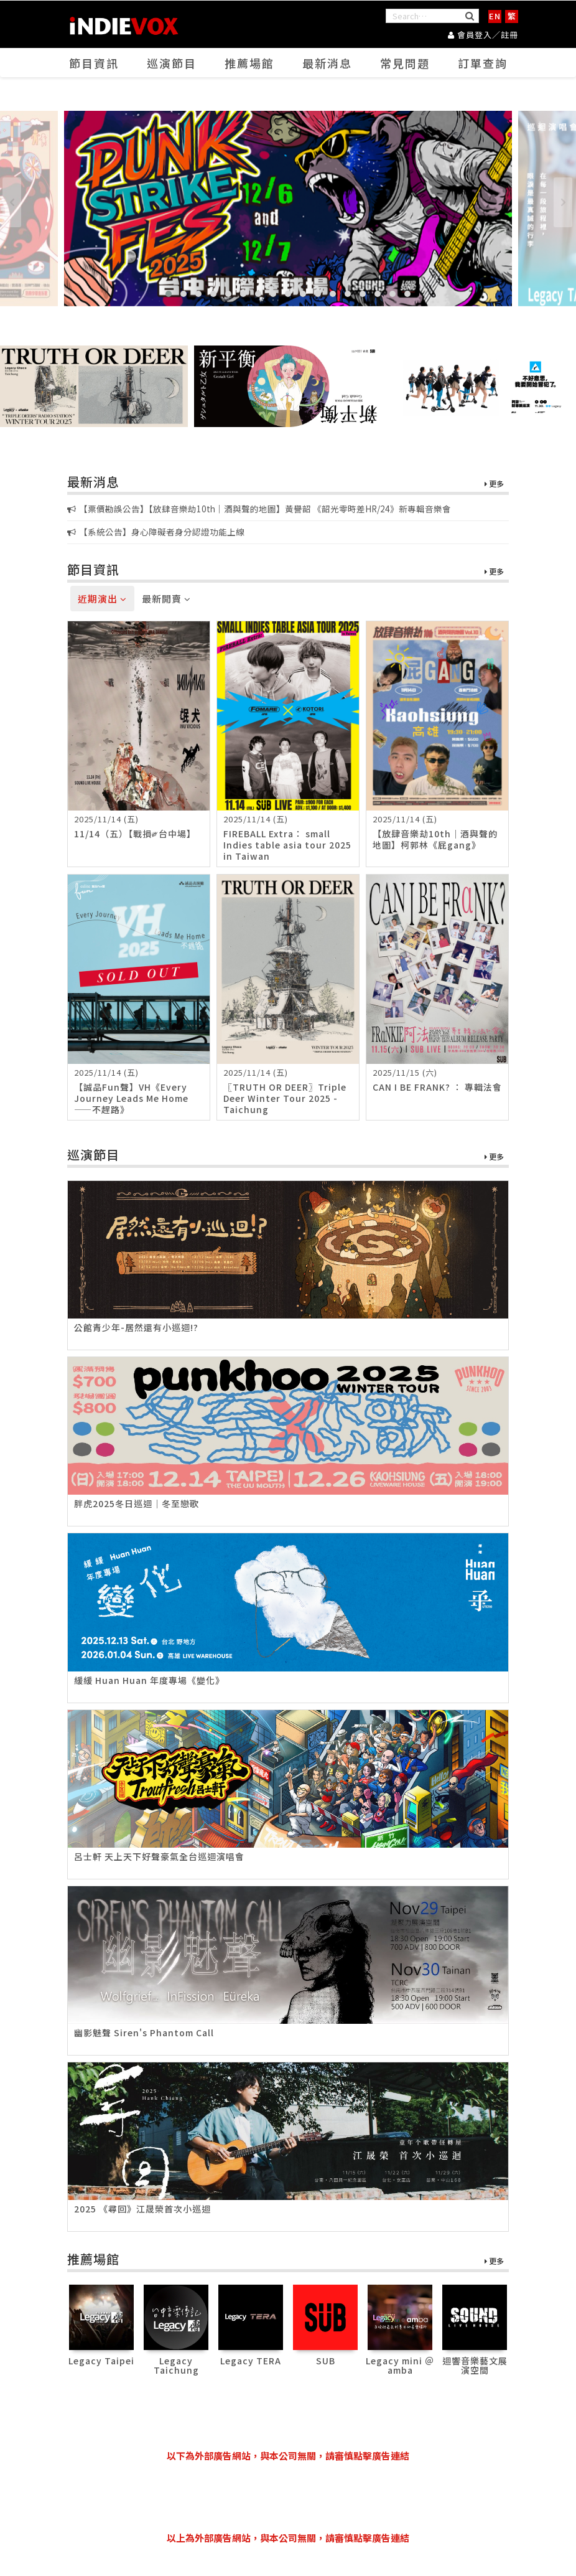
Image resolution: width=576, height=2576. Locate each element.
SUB (325, 2360)
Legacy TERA (250, 2360)
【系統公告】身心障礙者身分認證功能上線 (155, 531)
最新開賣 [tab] (166, 598)
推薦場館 (249, 63)
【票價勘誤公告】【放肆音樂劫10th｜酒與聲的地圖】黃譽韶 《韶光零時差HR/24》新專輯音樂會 (259, 508)
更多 (494, 484)
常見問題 (405, 63)
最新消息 (327, 63)
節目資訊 (94, 63)
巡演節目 (172, 63)
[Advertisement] (293, 2497)
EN (495, 16)
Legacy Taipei (101, 2360)
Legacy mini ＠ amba (400, 2365)
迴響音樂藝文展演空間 (475, 2365)
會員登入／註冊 (483, 34)
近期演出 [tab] (102, 598)
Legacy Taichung (176, 2365)
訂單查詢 (483, 63)
